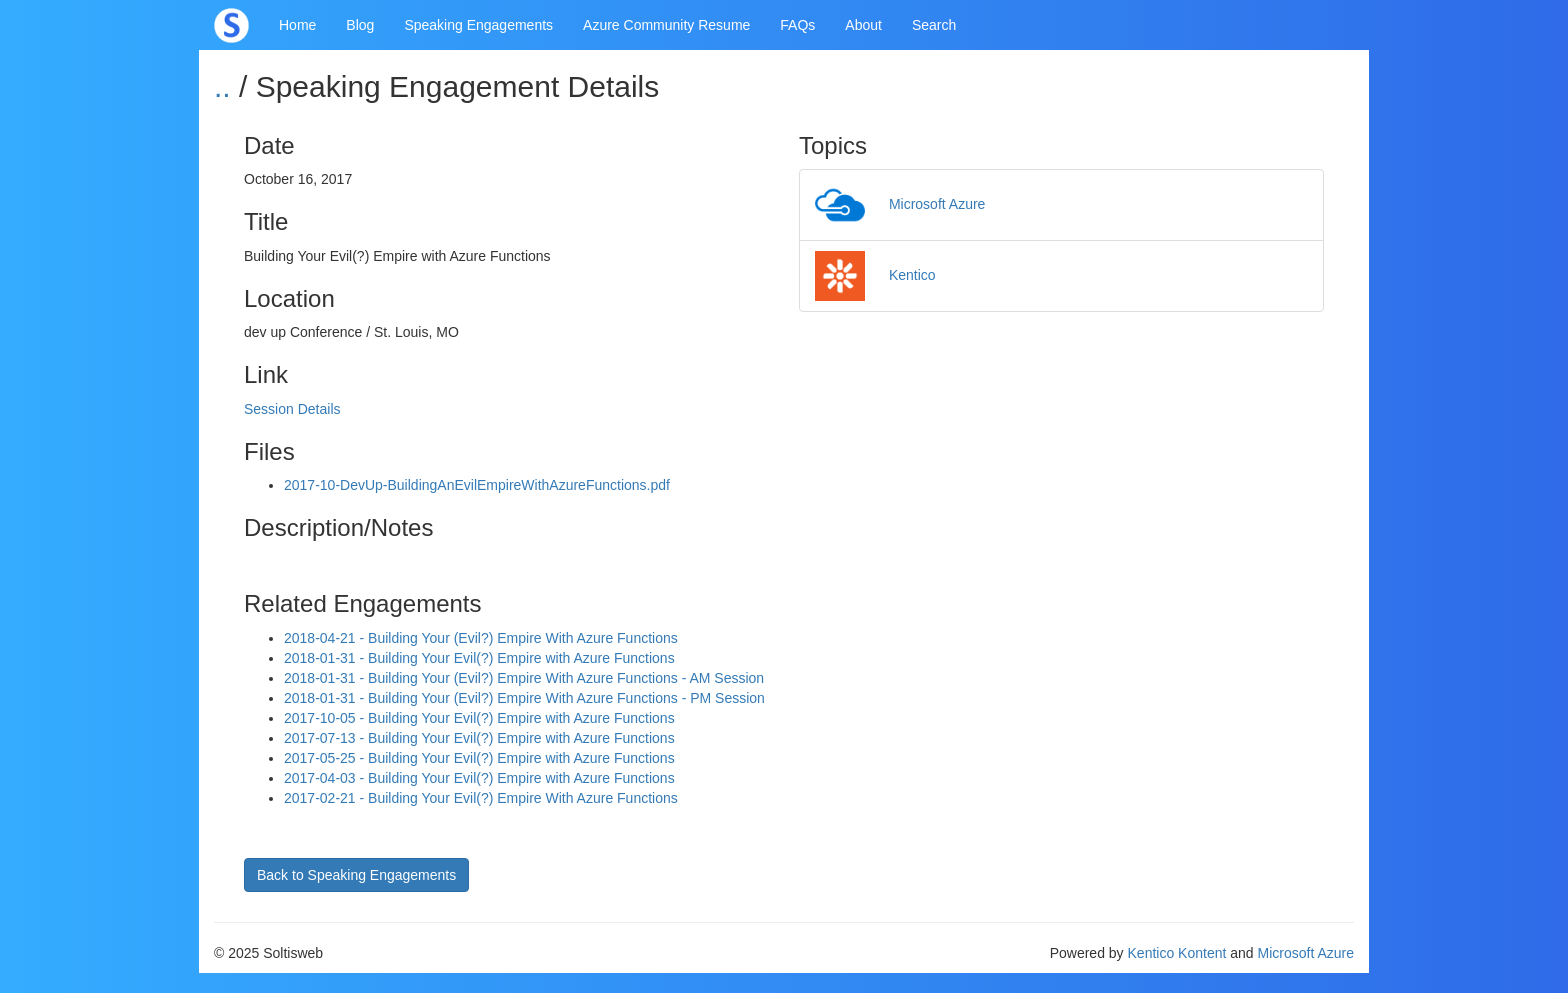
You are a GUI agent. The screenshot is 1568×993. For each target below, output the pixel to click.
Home (297, 25)
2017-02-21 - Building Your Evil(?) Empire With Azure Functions (481, 798)
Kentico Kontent (1177, 953)
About (863, 25)
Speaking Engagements (478, 25)
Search (934, 25)
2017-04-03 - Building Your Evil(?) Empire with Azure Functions (479, 778)
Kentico (875, 275)
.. (222, 86)
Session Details (292, 409)
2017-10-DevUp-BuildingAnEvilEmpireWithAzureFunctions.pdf (477, 485)
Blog (360, 25)
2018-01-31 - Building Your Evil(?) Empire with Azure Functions (479, 658)
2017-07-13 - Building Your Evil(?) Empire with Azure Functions (479, 738)
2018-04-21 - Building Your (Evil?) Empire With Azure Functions (481, 638)
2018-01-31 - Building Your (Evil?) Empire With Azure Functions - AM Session (524, 678)
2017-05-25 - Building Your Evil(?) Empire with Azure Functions (479, 758)
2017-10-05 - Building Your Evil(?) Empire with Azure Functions (479, 718)
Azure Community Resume (666, 25)
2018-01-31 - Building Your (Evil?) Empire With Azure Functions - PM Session (524, 698)
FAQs (797, 25)
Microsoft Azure (900, 204)
